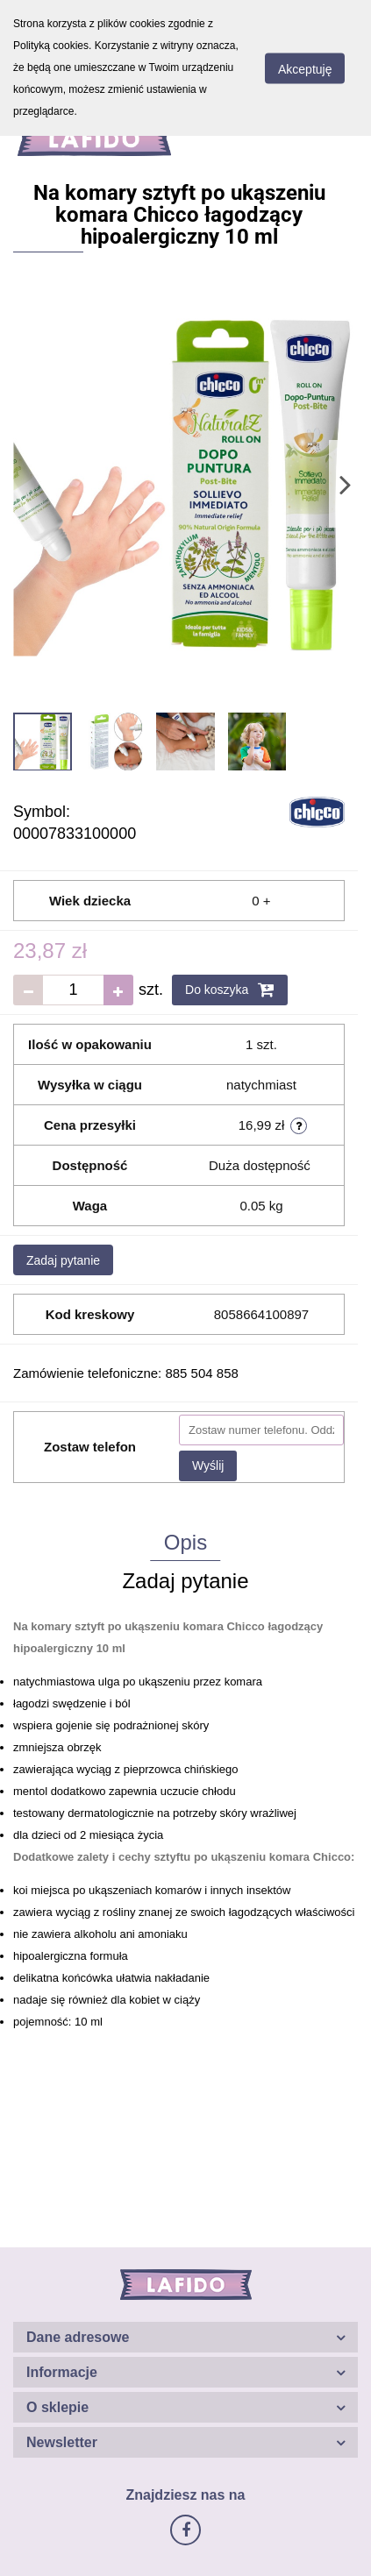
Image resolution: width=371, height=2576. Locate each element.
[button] (185, 2337)
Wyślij (208, 1465)
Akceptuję (305, 68)
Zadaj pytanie (63, 1260)
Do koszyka (230, 989)
